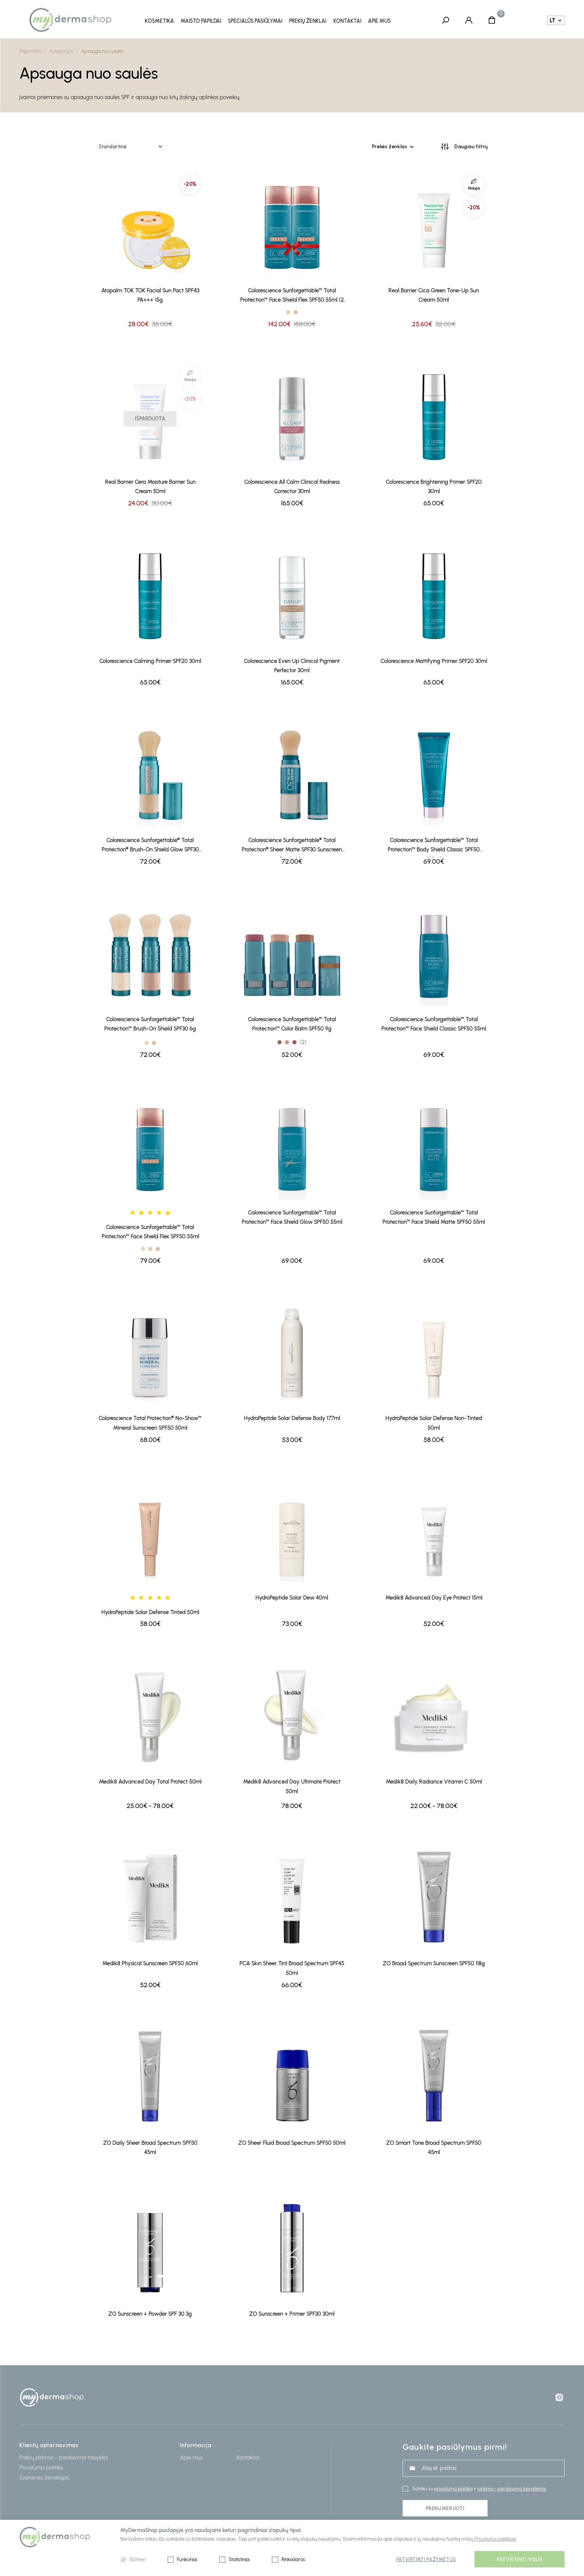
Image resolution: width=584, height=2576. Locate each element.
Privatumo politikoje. (496, 2539)
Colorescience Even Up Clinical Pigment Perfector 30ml (292, 665)
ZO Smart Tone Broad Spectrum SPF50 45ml (433, 2147)
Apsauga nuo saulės (102, 51)
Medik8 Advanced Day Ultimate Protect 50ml (291, 1786)
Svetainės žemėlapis (44, 2477)
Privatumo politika (41, 2467)
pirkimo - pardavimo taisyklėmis (511, 2488)
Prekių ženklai (307, 21)
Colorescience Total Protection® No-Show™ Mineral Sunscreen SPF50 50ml (150, 1422)
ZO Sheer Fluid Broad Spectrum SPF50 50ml (291, 2142)
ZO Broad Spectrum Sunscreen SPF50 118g (434, 1963)
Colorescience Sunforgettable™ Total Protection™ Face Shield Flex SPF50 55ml (150, 1231)
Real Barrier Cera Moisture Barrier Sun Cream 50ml (150, 486)
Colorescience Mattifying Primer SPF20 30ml (434, 660)
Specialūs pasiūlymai (255, 21)
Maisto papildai (201, 21)
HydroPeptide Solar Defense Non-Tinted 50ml (433, 1422)
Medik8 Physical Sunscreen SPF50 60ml (150, 1963)
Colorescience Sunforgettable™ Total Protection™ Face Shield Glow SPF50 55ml (292, 1216)
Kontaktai (347, 21)
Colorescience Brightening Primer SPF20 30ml (434, 486)
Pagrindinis (30, 51)
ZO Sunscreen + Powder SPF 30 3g (150, 2313)
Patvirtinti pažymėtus (426, 2559)
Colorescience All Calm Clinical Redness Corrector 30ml (292, 486)
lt (552, 20)
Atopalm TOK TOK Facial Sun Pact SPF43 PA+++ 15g (150, 295)
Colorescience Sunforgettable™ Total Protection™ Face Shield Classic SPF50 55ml (433, 1024)
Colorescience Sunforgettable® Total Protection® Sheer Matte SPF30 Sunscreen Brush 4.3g (292, 846)
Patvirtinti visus (519, 2559)
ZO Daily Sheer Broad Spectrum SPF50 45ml (150, 2147)
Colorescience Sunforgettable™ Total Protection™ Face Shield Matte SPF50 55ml (434, 1216)
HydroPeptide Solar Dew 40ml (292, 1597)
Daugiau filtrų (471, 146)
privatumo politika (453, 2488)
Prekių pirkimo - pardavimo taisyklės (63, 2457)
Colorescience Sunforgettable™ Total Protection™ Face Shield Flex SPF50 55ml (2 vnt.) (292, 297)
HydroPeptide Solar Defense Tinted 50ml (150, 1611)
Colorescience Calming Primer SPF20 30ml (150, 660)
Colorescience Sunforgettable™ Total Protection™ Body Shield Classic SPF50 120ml (434, 846)
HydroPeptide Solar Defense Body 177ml (292, 1417)
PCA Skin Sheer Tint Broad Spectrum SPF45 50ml (291, 1968)
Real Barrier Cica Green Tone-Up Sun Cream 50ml (433, 295)
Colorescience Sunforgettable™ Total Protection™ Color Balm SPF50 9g (292, 1024)
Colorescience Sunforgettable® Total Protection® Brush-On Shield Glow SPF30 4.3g (150, 846)
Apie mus (379, 21)
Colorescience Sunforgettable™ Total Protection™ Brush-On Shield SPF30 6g (150, 1024)
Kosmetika (159, 21)
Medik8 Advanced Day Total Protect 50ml (150, 1781)
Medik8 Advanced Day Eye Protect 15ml (433, 1597)
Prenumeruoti (445, 2508)
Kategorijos (61, 51)
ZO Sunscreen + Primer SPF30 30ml (291, 2313)
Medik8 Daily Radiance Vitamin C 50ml (434, 1781)
